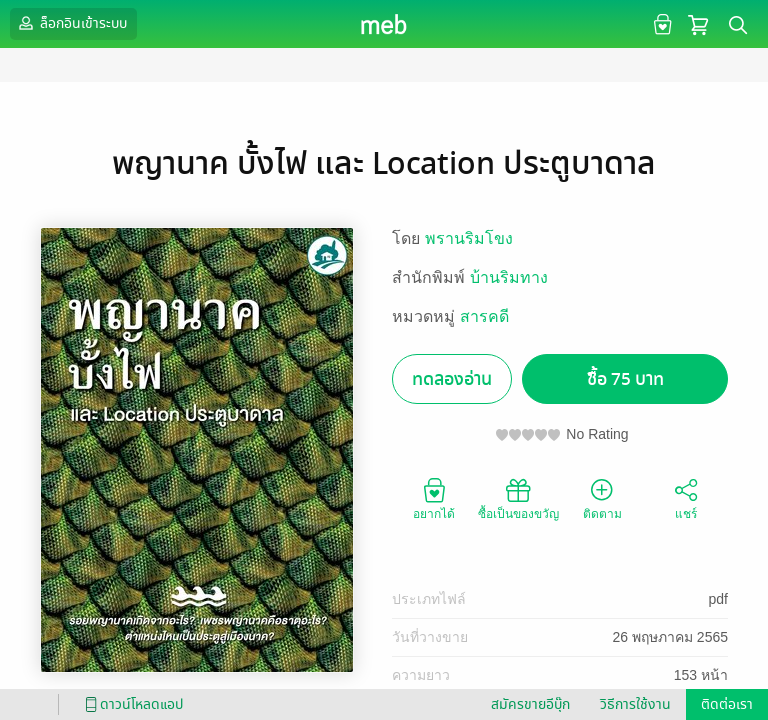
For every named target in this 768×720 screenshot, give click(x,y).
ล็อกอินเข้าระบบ (71, 23)
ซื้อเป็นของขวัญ (518, 498)
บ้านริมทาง (509, 277)
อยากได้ (434, 498)
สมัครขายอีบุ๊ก (530, 704)
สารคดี (484, 316)
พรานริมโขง (469, 238)
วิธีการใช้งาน (635, 704)
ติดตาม (602, 498)
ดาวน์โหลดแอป (131, 704)
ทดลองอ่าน (452, 379)
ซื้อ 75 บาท (625, 379)
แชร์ (686, 498)
